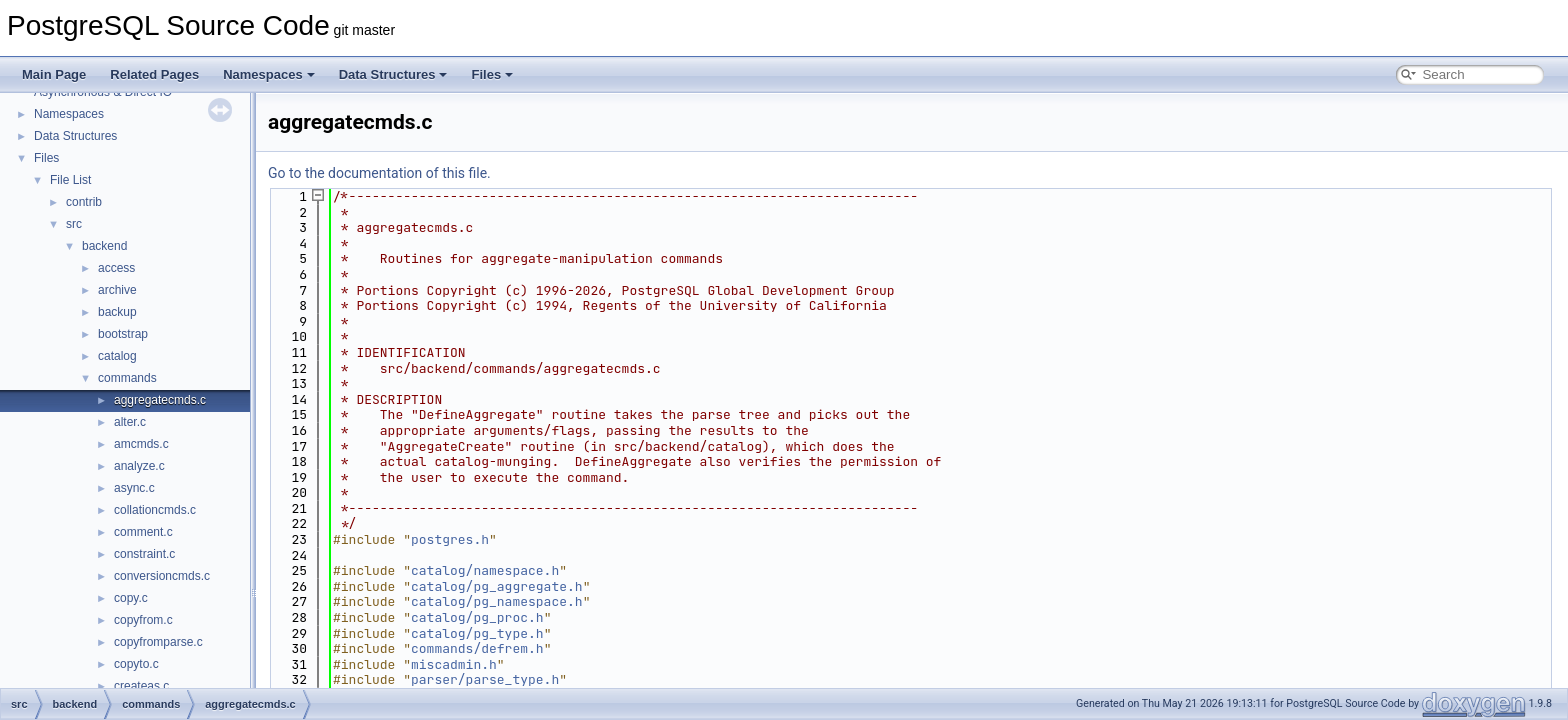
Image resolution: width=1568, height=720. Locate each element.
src (74, 224)
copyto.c (136, 664)
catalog (117, 356)
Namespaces (269, 74)
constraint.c (144, 554)
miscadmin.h (454, 664)
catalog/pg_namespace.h (497, 601)
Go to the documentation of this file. (379, 173)
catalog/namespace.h (485, 570)
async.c (134, 488)
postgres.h (450, 539)
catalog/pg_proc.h (477, 617)
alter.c (130, 422)
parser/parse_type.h (485, 679)
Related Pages (154, 74)
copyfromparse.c (158, 642)
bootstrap (123, 334)
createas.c (141, 686)
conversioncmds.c (162, 576)
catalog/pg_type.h (477, 633)
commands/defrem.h (477, 648)
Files (492, 74)
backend (104, 246)
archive (117, 290)
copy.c (131, 598)
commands (127, 378)
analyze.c (139, 466)
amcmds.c (141, 444)
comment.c (143, 532)
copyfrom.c (143, 620)
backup (117, 312)
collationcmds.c (155, 510)
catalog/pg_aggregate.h (497, 586)
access (116, 268)
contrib (84, 202)
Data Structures (393, 74)
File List (70, 180)
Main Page (54, 74)
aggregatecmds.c (160, 400)
